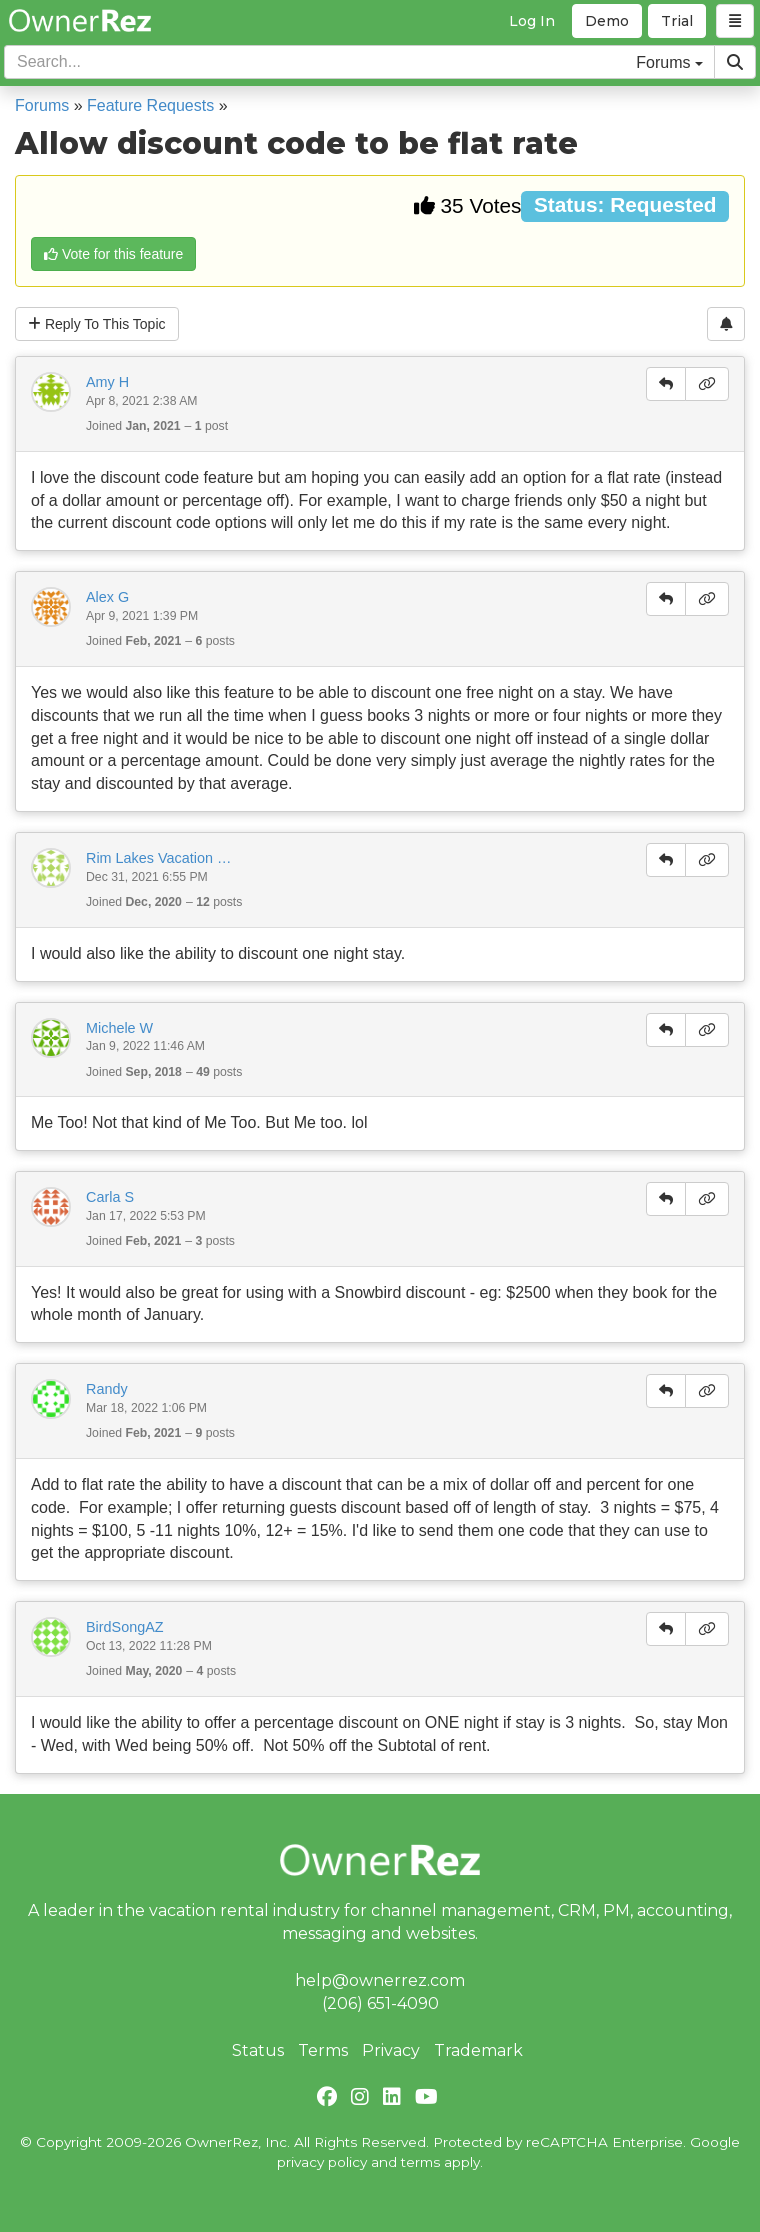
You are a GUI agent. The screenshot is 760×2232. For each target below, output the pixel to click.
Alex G (107, 597)
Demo (607, 21)
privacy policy (322, 2162)
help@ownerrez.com (380, 1980)
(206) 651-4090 (380, 2003)
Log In (532, 21)
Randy (107, 1389)
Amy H (107, 382)
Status (258, 2050)
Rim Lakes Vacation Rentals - (161, 858)
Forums (42, 105)
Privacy (391, 2050)
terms (420, 2162)
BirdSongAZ (125, 1627)
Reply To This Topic (97, 324)
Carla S (110, 1197)
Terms (323, 2050)
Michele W (119, 1028)
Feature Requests (150, 105)
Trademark (478, 2050)
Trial (677, 21)
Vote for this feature (113, 254)
